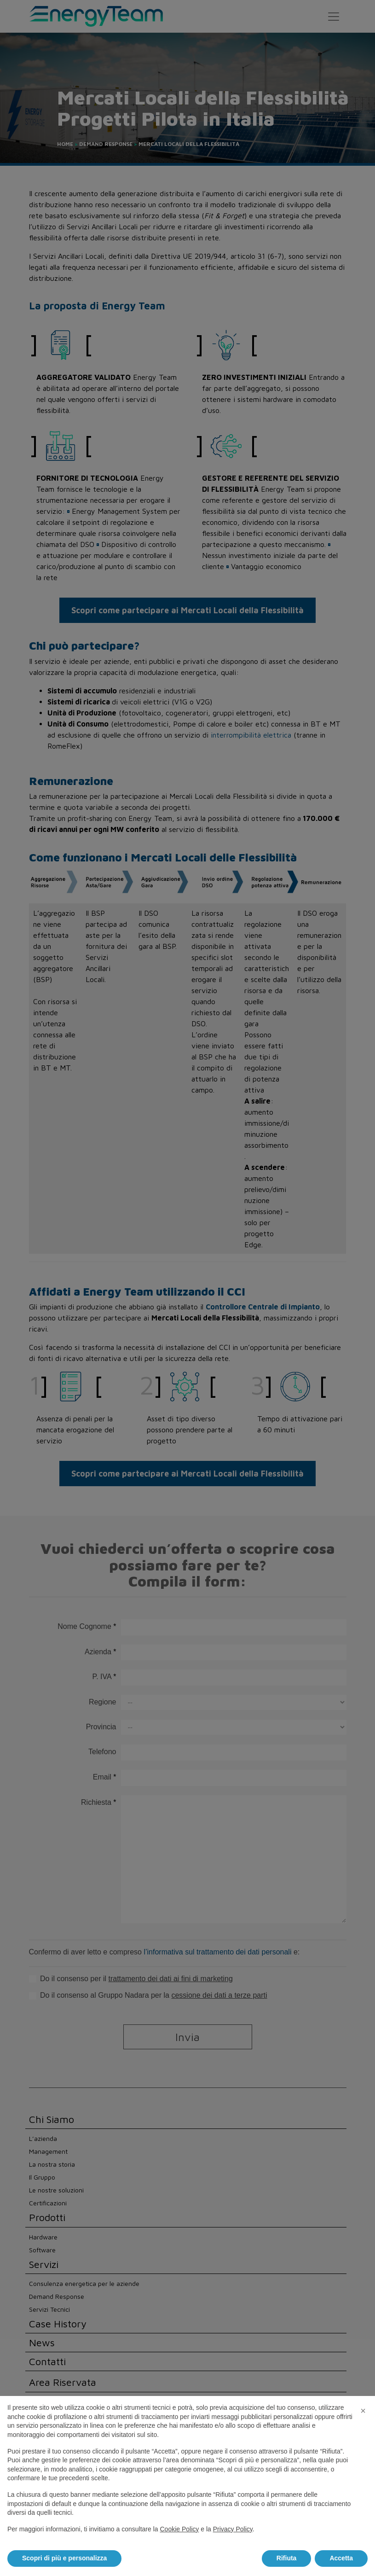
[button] (363, 2410)
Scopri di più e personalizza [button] (64, 2558)
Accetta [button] (341, 2558)
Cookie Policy (179, 2529)
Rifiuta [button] (287, 2558)
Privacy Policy (233, 2529)
